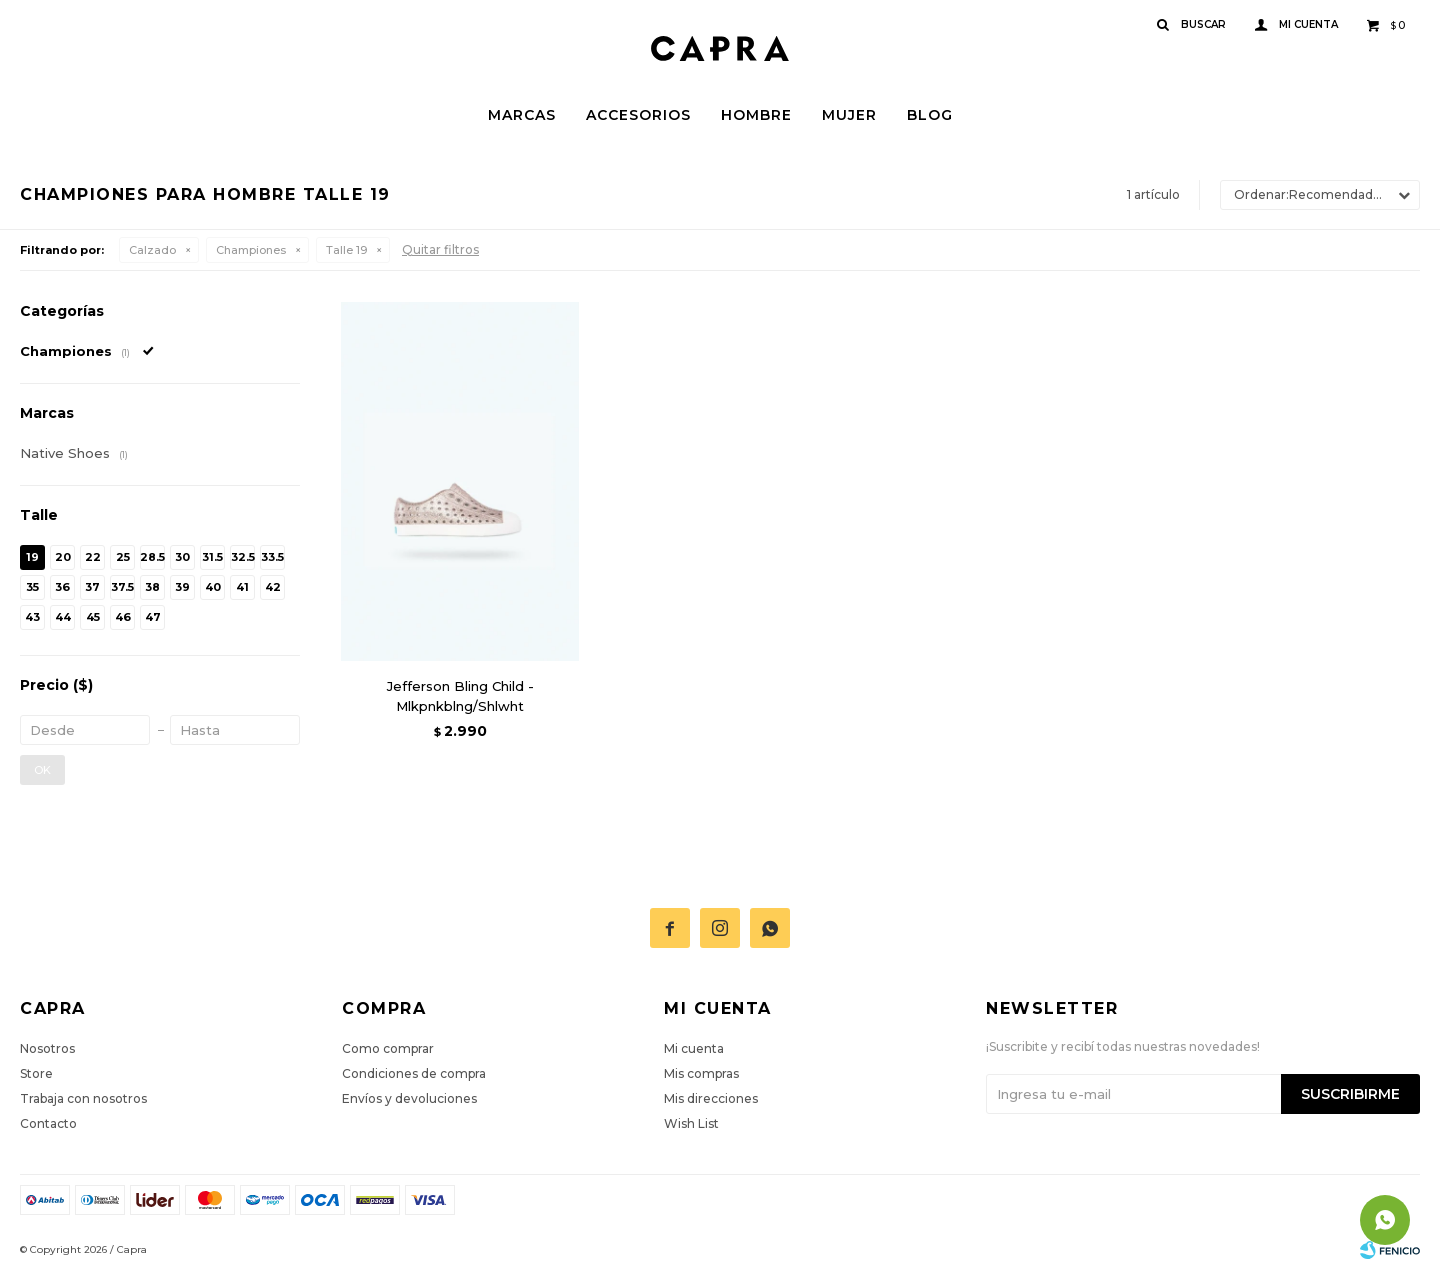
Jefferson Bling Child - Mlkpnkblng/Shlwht (460, 696)
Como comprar (388, 1048)
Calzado (152, 250)
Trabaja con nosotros (83, 1098)
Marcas (522, 115)
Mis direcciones (711, 1098)
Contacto (48, 1123)
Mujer (849, 115)
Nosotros (47, 1048)
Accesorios (638, 115)
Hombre (756, 115)
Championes (251, 250)
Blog (930, 115)
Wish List (691, 1123)
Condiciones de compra (414, 1073)
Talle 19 (346, 250)
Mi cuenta (694, 1048)
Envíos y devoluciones (409, 1098)
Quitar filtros (440, 249)
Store (36, 1073)
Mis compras (701, 1073)
